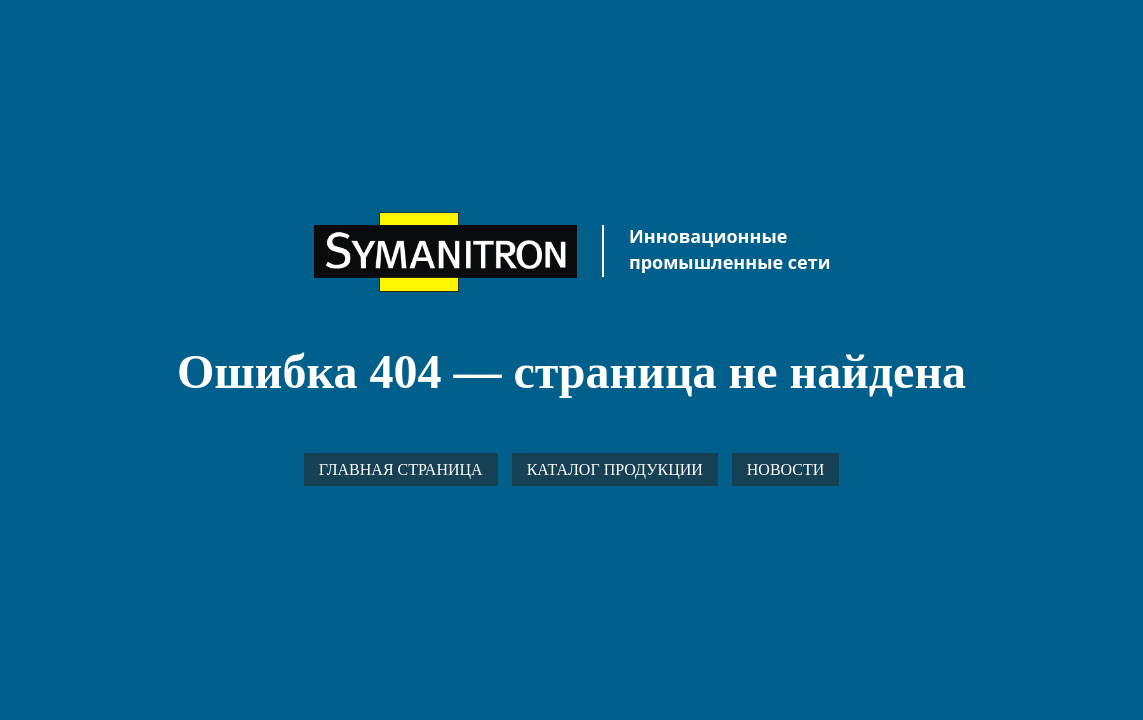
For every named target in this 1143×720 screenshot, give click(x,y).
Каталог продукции (615, 469)
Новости (786, 469)
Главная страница (401, 469)
